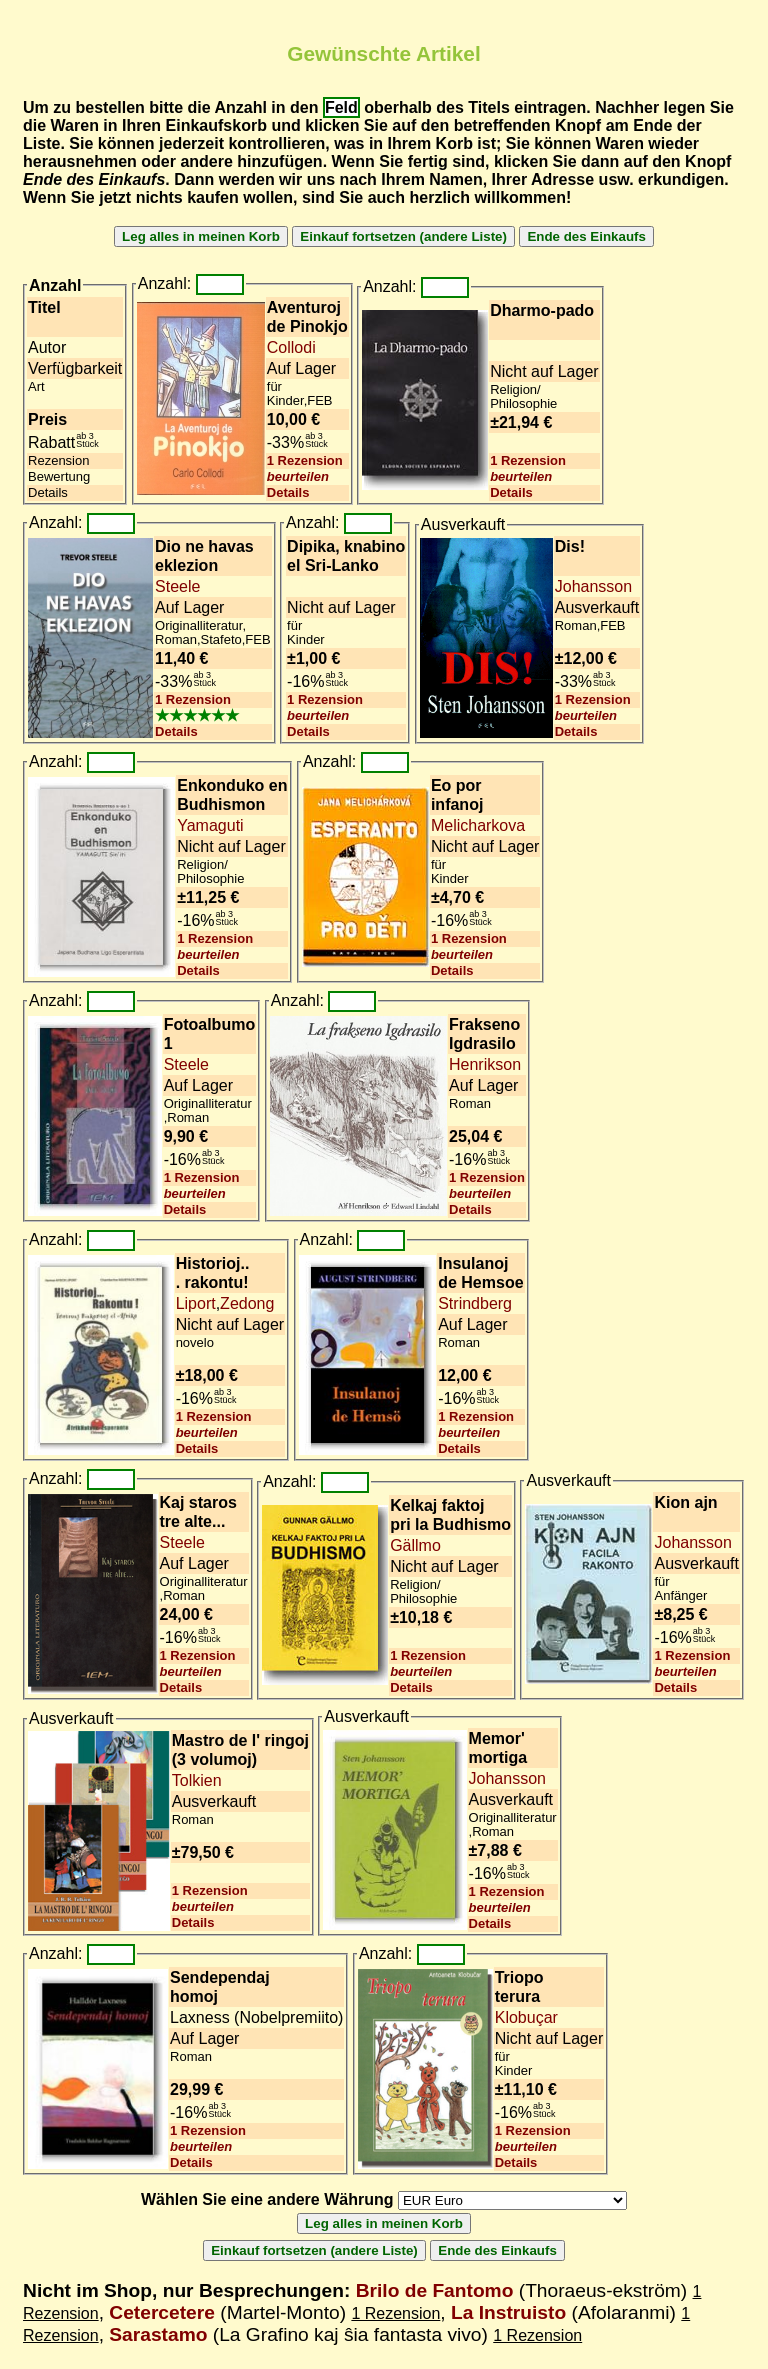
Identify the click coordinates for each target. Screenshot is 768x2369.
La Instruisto (508, 2312)
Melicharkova (478, 825)
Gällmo (415, 1545)
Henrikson (485, 1064)
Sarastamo (158, 2334)
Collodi (291, 347)
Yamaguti (210, 825)
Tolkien (197, 1780)
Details (288, 492)
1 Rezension (305, 460)
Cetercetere (162, 2312)
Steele (177, 586)
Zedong (247, 1303)
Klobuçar (526, 2017)
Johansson (593, 586)
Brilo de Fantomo (435, 2290)
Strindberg (475, 1303)
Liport (196, 1303)
